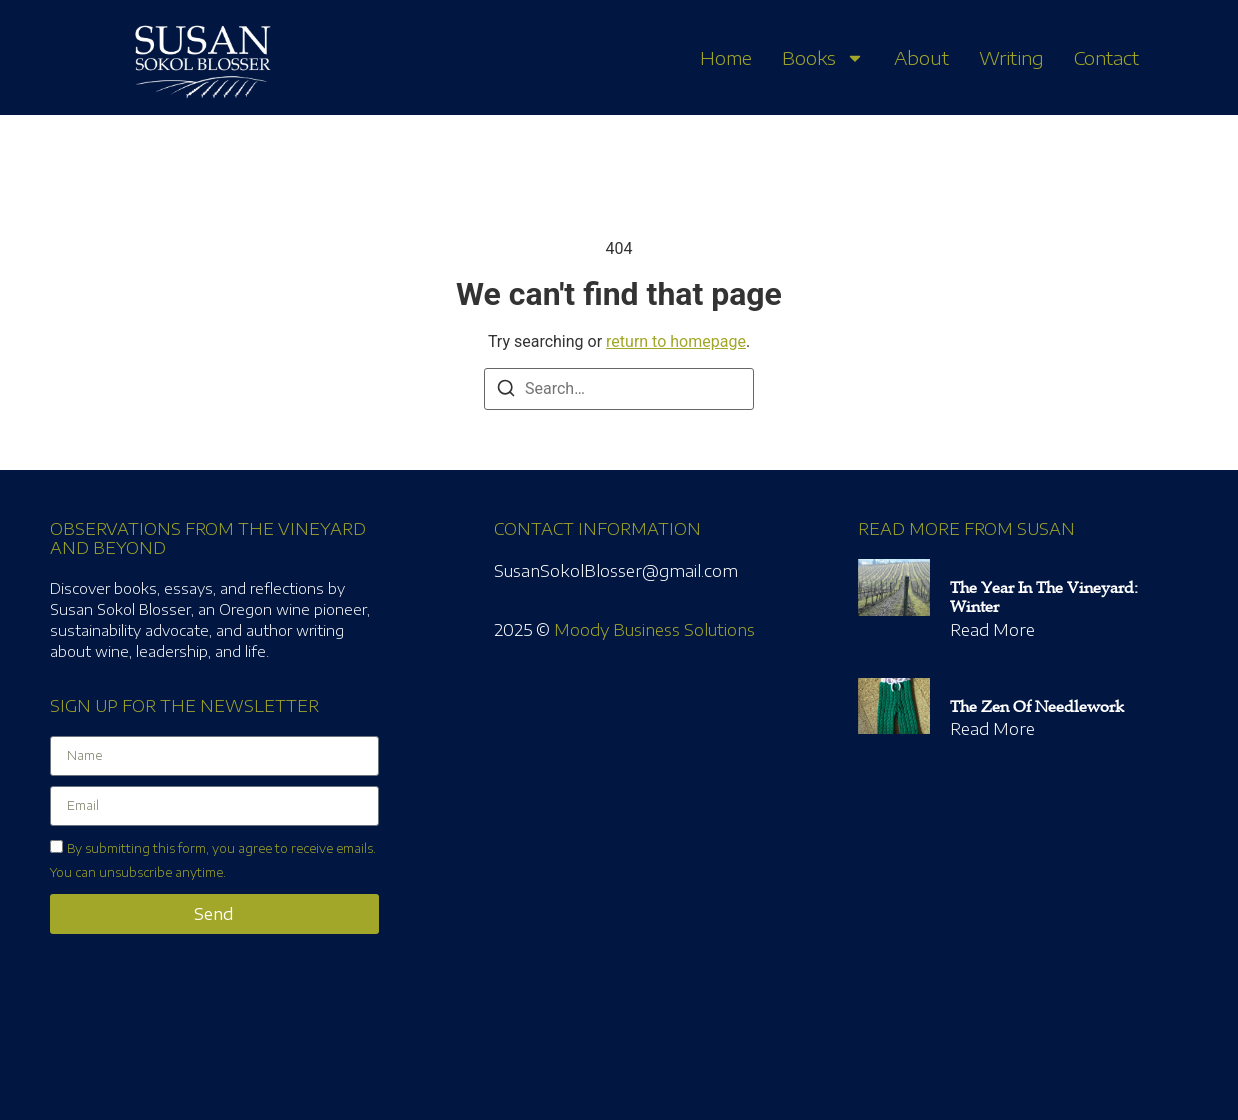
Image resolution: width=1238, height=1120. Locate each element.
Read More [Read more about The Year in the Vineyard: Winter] (992, 630)
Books (823, 57)
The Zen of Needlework (1037, 707)
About (921, 57)
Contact (1106, 57)
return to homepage (676, 341)
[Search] (506, 391)
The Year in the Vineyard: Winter (1044, 597)
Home (726, 57)
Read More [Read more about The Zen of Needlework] (992, 729)
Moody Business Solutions (654, 630)
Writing (1011, 57)
